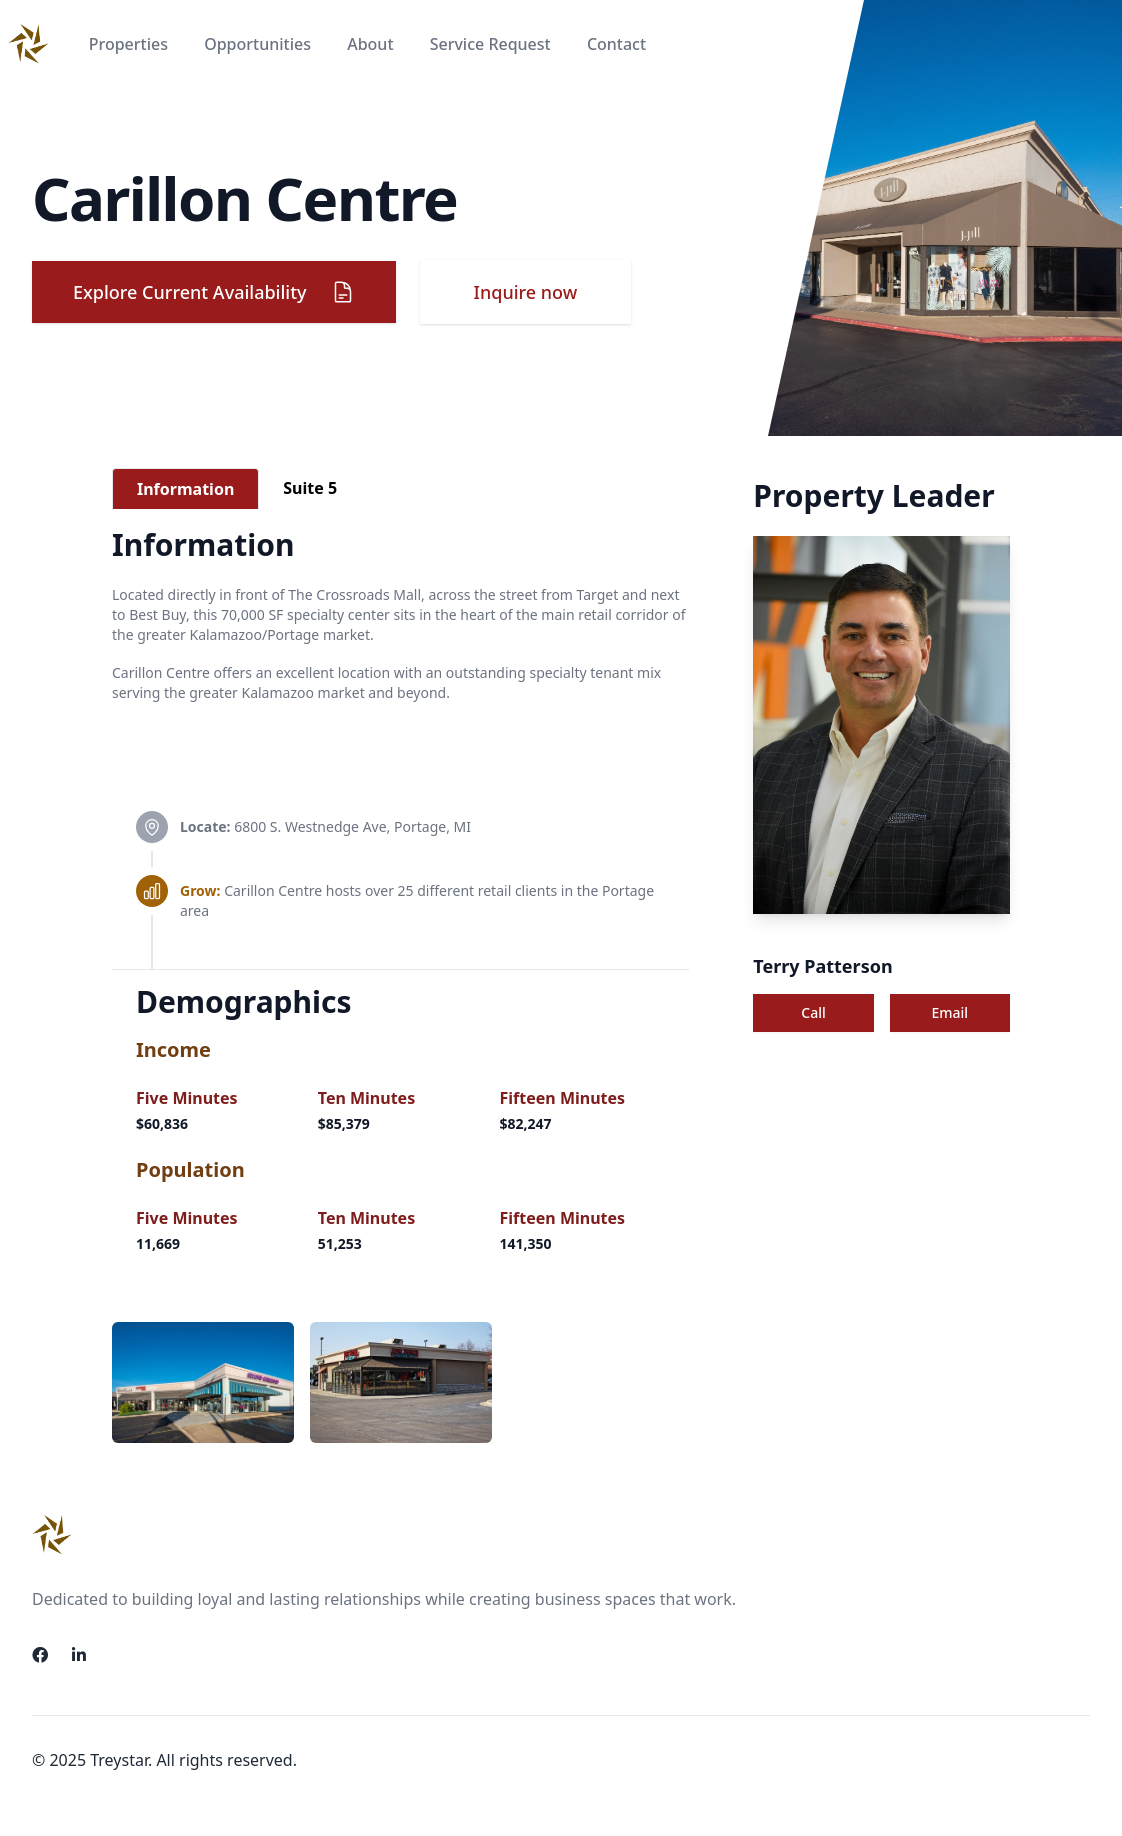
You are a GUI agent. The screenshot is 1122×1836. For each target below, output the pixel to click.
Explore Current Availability (214, 292)
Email (950, 1012)
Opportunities (259, 44)
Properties (130, 44)
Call (813, 1012)
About (372, 44)
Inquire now (526, 292)
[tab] (185, 488)
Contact (616, 44)
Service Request (492, 44)
